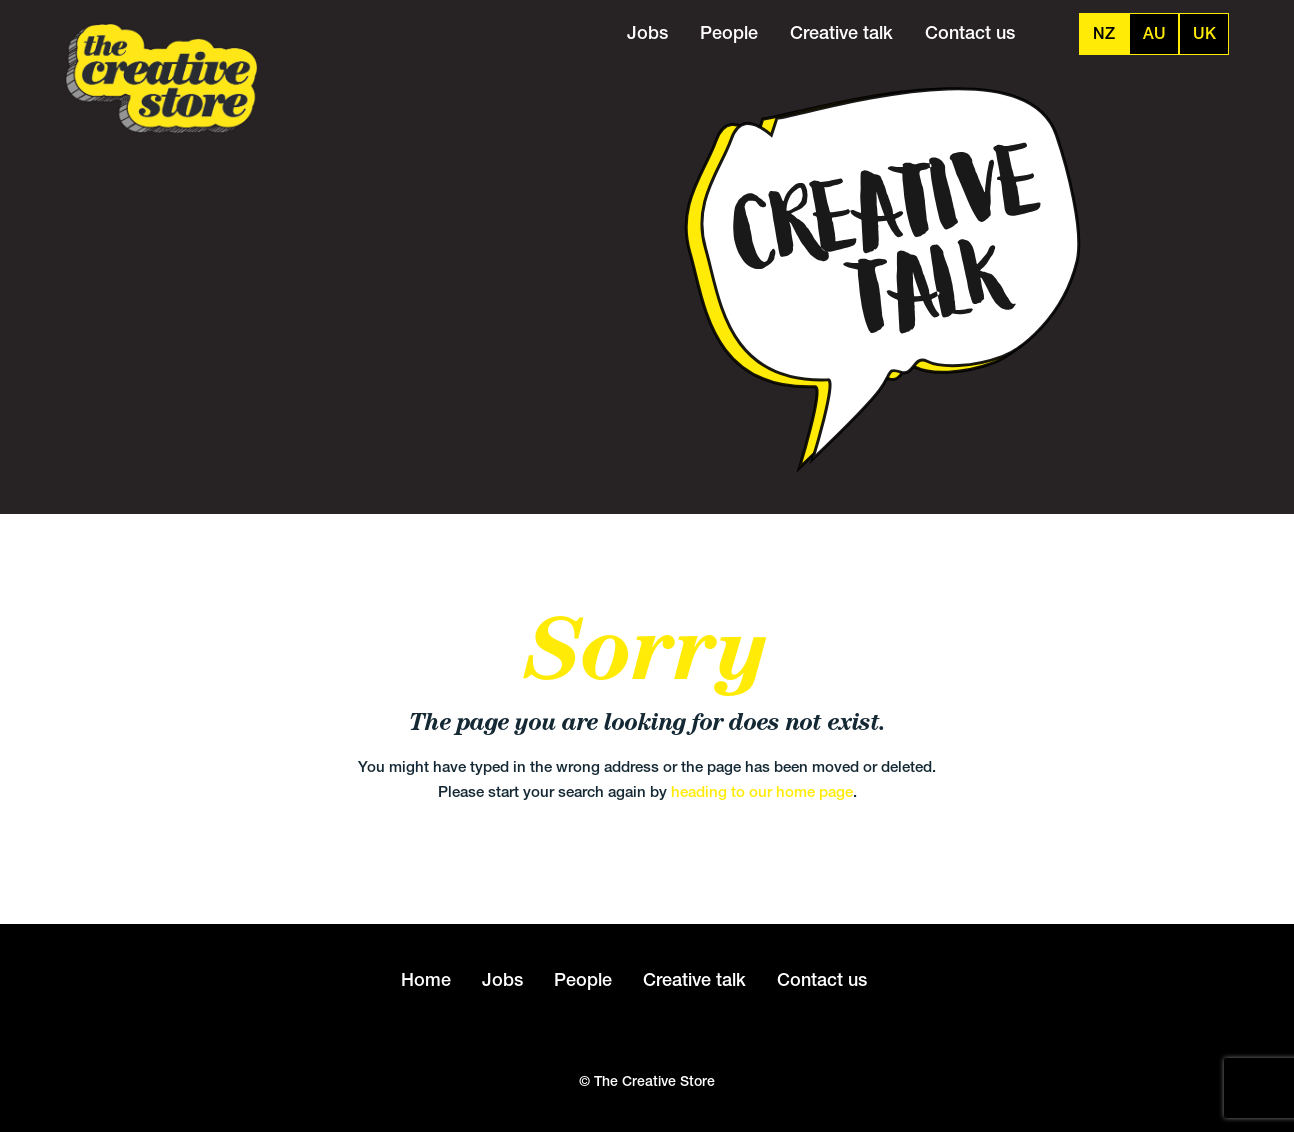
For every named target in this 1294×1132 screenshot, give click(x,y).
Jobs (647, 32)
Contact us (970, 32)
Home (426, 979)
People (729, 32)
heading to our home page (762, 791)
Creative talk (841, 32)
